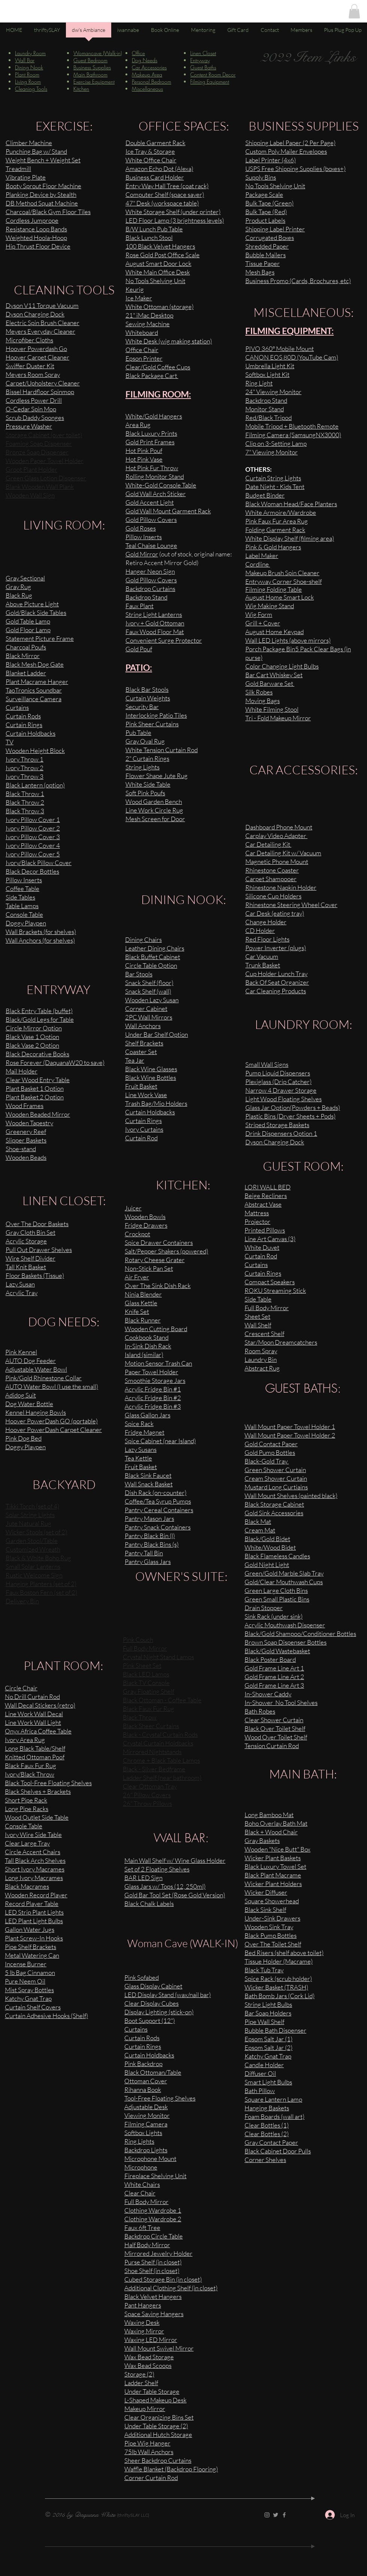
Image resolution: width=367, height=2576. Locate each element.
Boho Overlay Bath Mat (276, 1823)
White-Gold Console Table (160, 485)
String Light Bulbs (268, 2004)
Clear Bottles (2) (267, 2134)
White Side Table (147, 784)
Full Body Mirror (267, 1308)
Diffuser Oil (260, 2073)
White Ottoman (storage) (159, 306)
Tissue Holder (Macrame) (279, 1961)
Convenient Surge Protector (163, 640)
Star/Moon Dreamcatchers (281, 1342)
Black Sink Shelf (265, 1909)
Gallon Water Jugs (29, 1929)
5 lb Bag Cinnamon (30, 1972)
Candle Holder (264, 2065)
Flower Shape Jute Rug (156, 776)
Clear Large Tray (27, 1843)
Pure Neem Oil (25, 1981)
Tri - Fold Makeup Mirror (278, 718)
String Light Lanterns (153, 614)
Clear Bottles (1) (267, 2125)
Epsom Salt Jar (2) (268, 2047)
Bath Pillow (260, 2091)
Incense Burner (25, 1964)
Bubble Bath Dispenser (275, 2030)
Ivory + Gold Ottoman (154, 623)
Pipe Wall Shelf (264, 2022)
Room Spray (261, 1351)
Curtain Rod (261, 1256)
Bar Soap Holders (268, 2013)
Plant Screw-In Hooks (34, 1938)
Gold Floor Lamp (28, 630)
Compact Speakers (270, 1282)
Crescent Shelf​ (264, 1333)
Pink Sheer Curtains (152, 724)
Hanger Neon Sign (150, 571)
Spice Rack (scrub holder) (278, 1978)
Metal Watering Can (32, 1955)
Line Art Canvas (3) (270, 1239)
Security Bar (142, 707)
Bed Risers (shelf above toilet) (284, 1953)
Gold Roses (140, 528)
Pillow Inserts (143, 537)
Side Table (258, 1299)
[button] (354, 11)
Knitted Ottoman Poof (34, 1757)
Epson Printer (144, 358)
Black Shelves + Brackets (38, 1791)
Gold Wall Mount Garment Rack (168, 511)
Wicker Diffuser (266, 1892)
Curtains (256, 1265)
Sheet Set (257, 1316)
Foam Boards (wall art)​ (274, 2116)
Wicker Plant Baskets (273, 1858)
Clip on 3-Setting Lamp (276, 443)
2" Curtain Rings (147, 758)
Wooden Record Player (36, 1895)
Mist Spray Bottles (29, 1990)
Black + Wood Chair (271, 1832)
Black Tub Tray (264, 1970)
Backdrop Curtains (150, 588)
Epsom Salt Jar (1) (268, 2039)
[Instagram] (267, 2515)
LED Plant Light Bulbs (34, 1921)
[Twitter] (275, 2515)
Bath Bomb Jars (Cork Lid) (280, 1996)
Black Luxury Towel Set (275, 1866)
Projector (257, 1221)
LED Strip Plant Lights (34, 1912)
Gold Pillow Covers (151, 580)
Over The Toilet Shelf (273, 1944)
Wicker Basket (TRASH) (276, 1987)
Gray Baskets (262, 1840)
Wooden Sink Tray (269, 1927)
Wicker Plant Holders (273, 1884)
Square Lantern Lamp (273, 2099)
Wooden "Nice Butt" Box (277, 1849)
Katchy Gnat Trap (268, 2056)
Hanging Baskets (267, 2108)
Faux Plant (139, 606)
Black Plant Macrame (273, 1875)
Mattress (257, 1213)
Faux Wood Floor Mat (154, 632)
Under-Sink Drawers (272, 1918)
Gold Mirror (141, 554)
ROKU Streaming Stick (275, 1290)
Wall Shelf (258, 1325)
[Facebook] (284, 2515)
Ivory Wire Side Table (33, 1834)
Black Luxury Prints (151, 433)
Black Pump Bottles (271, 1935)
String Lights (142, 767)
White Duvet (262, 1247)
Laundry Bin (261, 1359)
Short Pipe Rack (26, 1800)
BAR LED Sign (143, 1878)
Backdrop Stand (146, 597)
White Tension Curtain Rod (161, 750)
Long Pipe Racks (26, 1809)
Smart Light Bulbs (268, 2082)
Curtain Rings (263, 1273)
